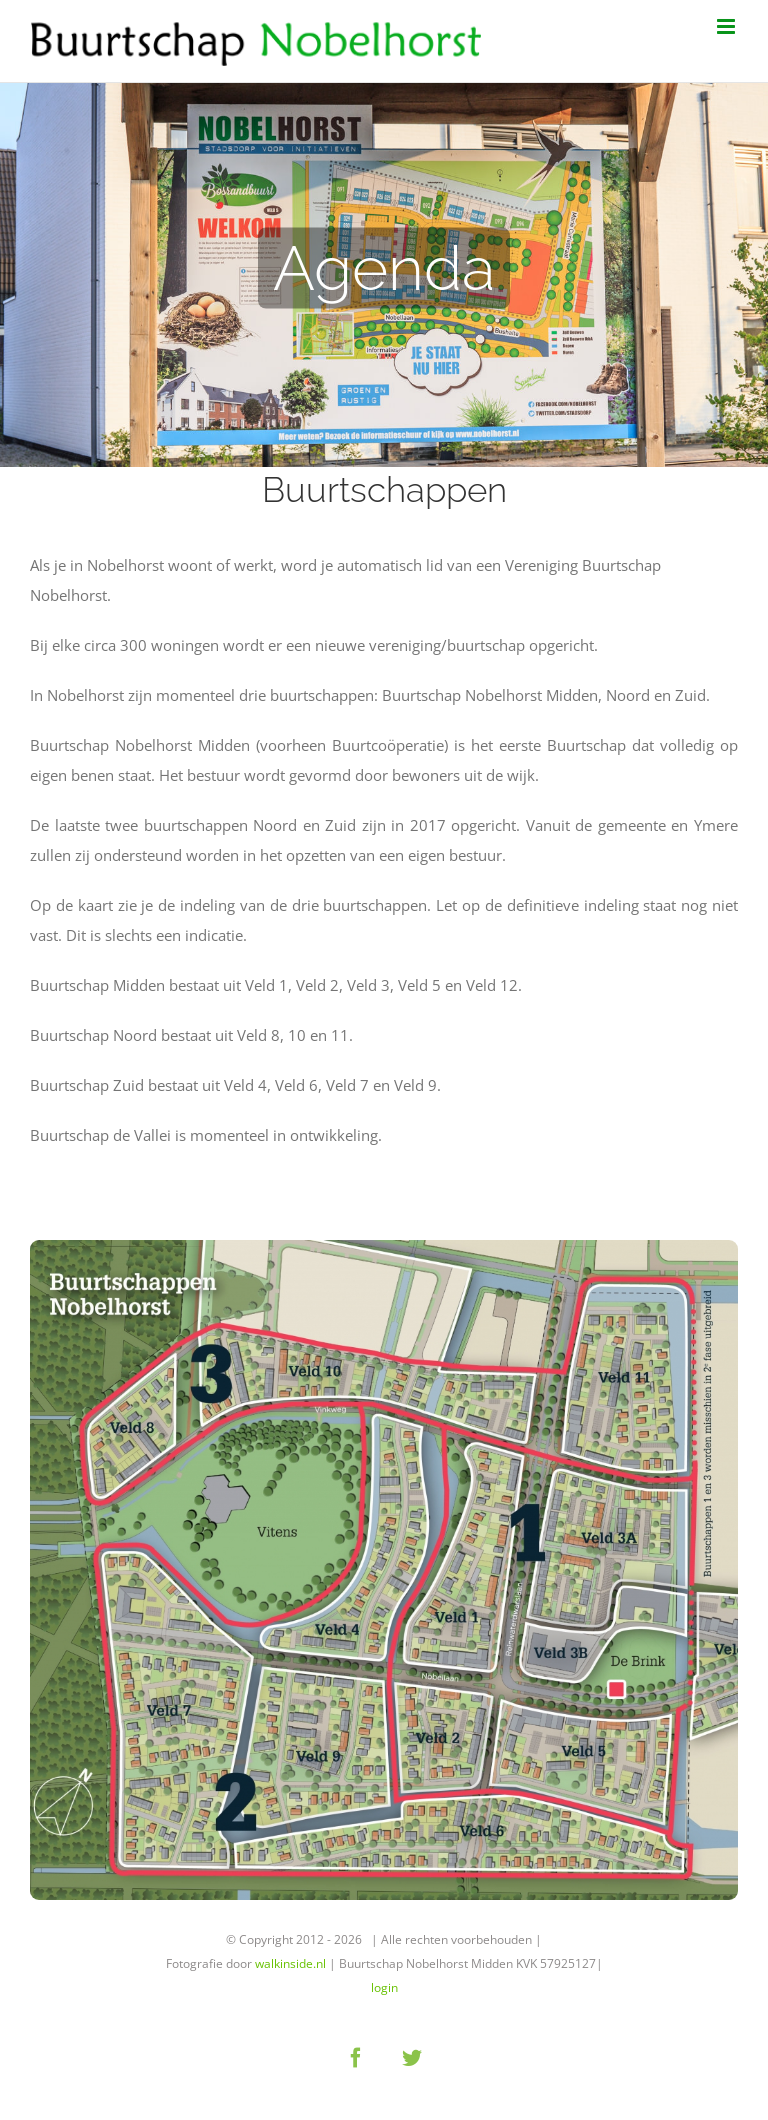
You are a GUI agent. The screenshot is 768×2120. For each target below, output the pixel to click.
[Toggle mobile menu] (727, 26)
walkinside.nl (290, 1963)
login (384, 1987)
